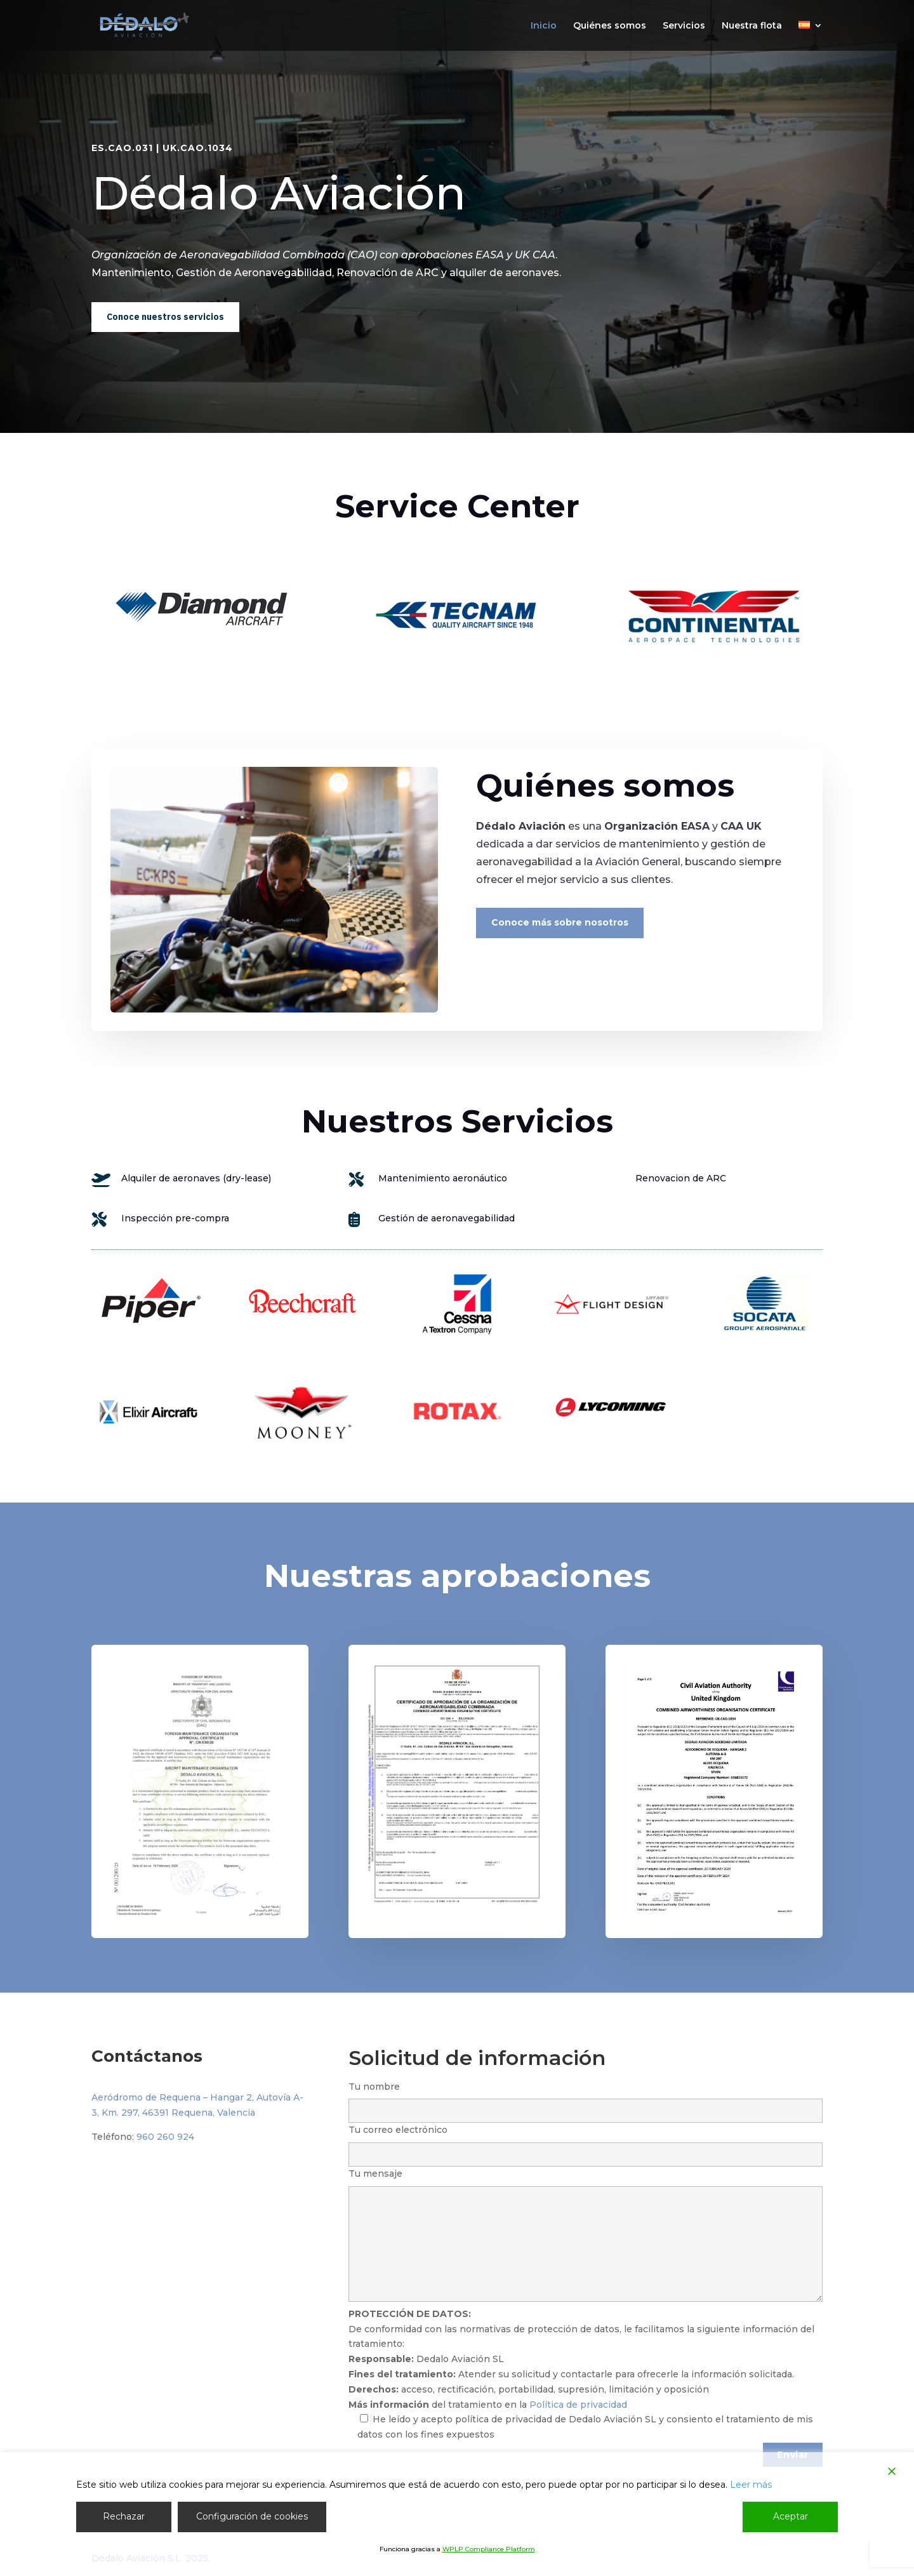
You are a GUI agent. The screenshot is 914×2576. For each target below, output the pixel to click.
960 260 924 (165, 2136)
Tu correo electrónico (585, 2142)
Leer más (751, 2484)
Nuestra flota (752, 26)
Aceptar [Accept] (790, 2516)
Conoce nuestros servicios (165, 316)
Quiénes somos (609, 26)
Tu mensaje (585, 2236)
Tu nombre (585, 2099)
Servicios (684, 26)
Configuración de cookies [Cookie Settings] (252, 2516)
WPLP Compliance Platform (488, 2549)
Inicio (544, 26)
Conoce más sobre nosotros (559, 922)
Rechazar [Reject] (124, 2516)
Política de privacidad (578, 2404)
